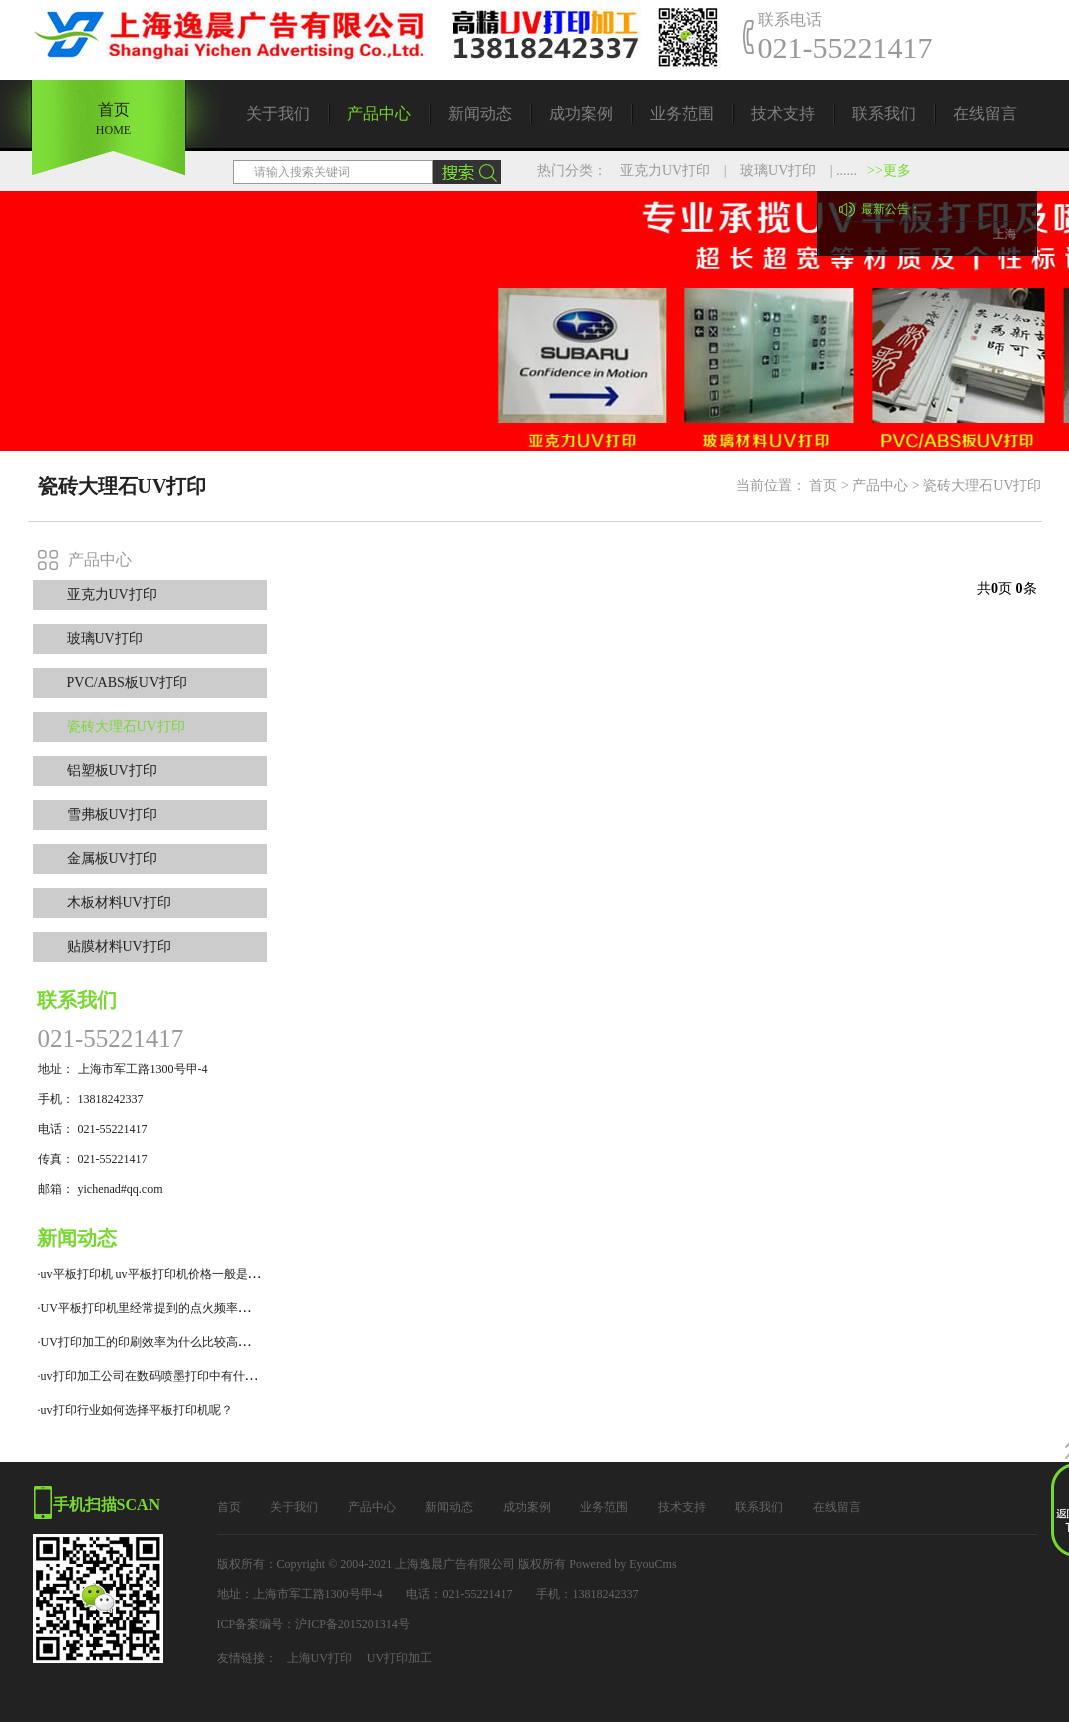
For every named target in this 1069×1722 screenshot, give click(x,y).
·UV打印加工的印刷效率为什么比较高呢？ (150, 1342)
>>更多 (889, 170)
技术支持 (783, 113)
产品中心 (379, 113)
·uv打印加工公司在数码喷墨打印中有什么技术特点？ (177, 1376)
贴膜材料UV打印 (119, 946)
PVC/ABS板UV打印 (127, 682)
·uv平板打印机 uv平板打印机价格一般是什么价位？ (173, 1274)
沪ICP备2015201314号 (352, 1624)
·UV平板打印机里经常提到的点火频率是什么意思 (168, 1308)
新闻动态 (480, 113)
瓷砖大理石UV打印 (982, 485)
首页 (823, 485)
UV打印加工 (399, 1658)
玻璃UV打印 (778, 170)
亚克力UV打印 (665, 170)
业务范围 (682, 113)
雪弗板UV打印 (112, 814)
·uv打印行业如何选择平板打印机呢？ (135, 1410)
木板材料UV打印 (119, 902)
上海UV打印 (319, 1658)
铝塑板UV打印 (112, 770)
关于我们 (278, 113)
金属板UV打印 (112, 858)
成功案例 (581, 113)
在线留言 (985, 113)
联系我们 (884, 113)
